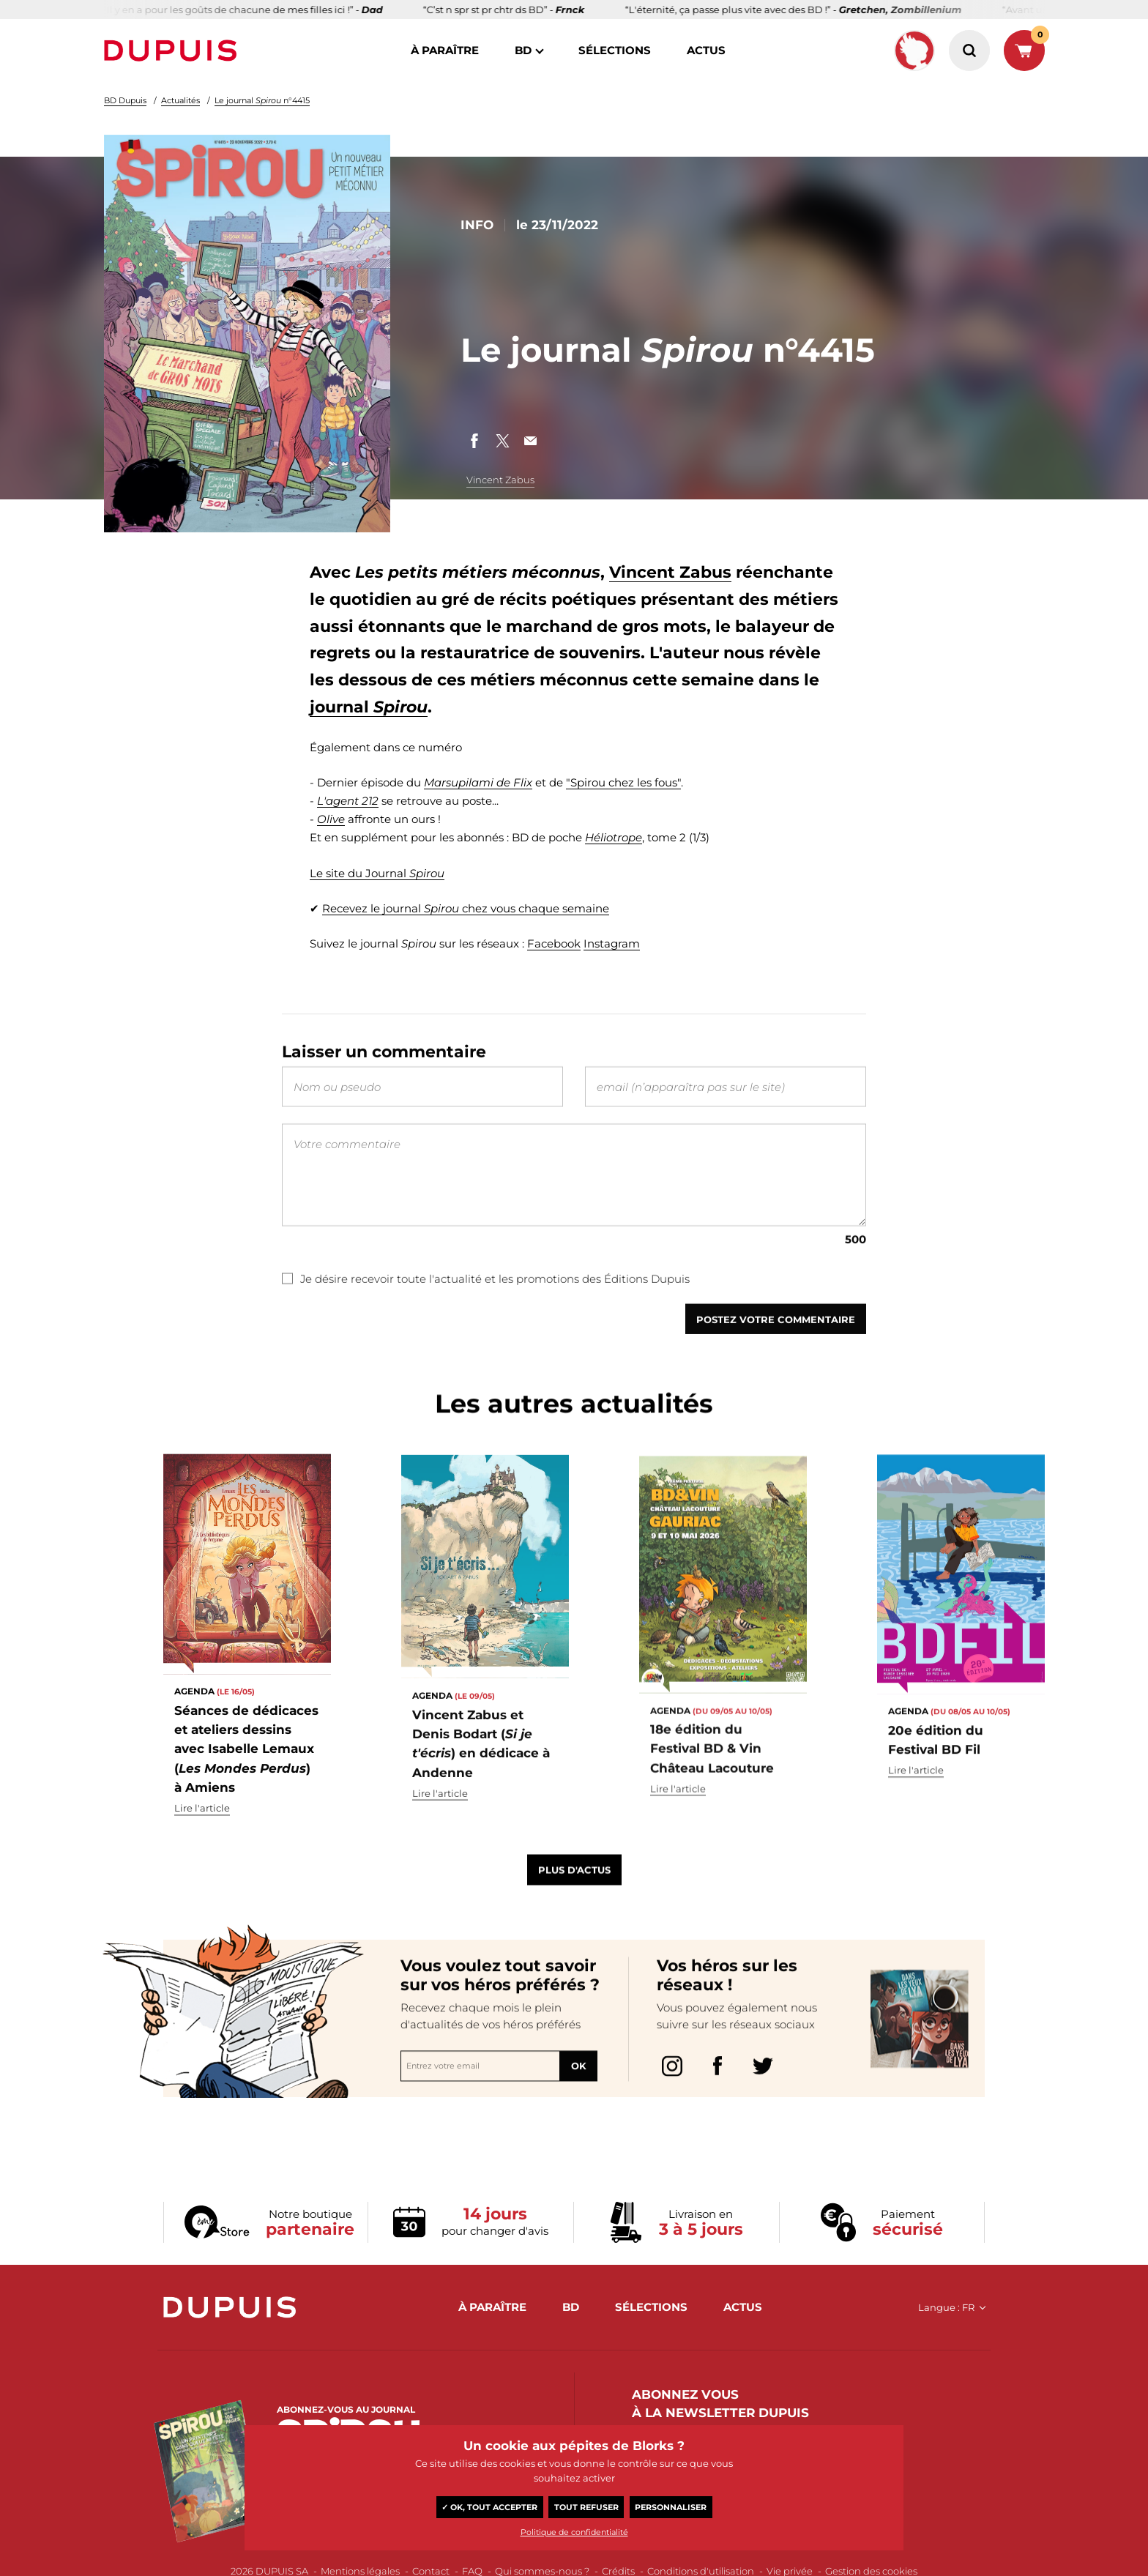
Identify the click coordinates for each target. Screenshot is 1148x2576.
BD (523, 50)
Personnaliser (671, 2507)
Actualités (180, 100)
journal (369, 707)
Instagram (612, 944)
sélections (614, 50)
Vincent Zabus (500, 479)
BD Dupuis (125, 100)
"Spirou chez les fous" (623, 782)
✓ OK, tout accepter (489, 2507)
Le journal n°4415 (262, 100)
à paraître (445, 50)
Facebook (554, 944)
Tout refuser (586, 2507)
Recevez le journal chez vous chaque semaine (465, 908)
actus (706, 50)
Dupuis (173, 51)
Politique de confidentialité (574, 2532)
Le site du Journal (377, 873)
